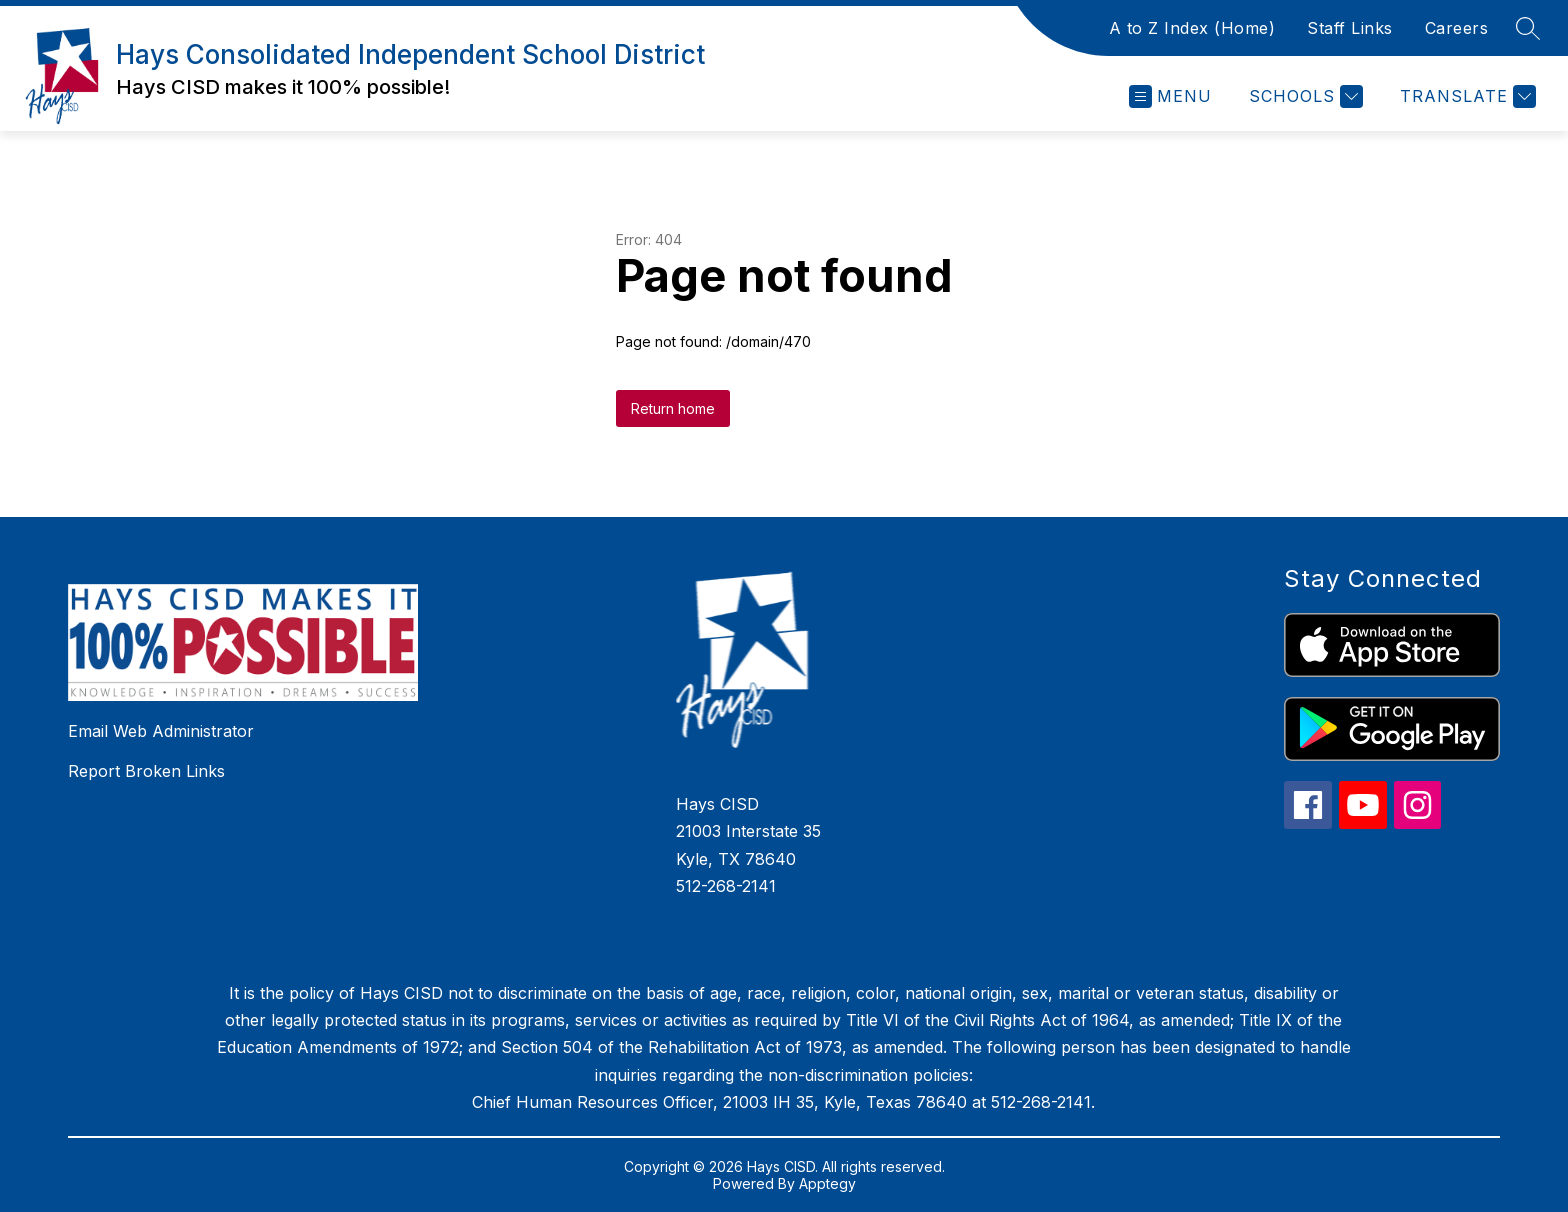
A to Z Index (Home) (1192, 28)
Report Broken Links (146, 771)
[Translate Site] (1465, 96)
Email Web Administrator (161, 731)
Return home (673, 408)
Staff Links (1350, 28)
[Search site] (1528, 28)
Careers (1457, 28)
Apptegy (827, 1183)
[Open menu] (1170, 96)
